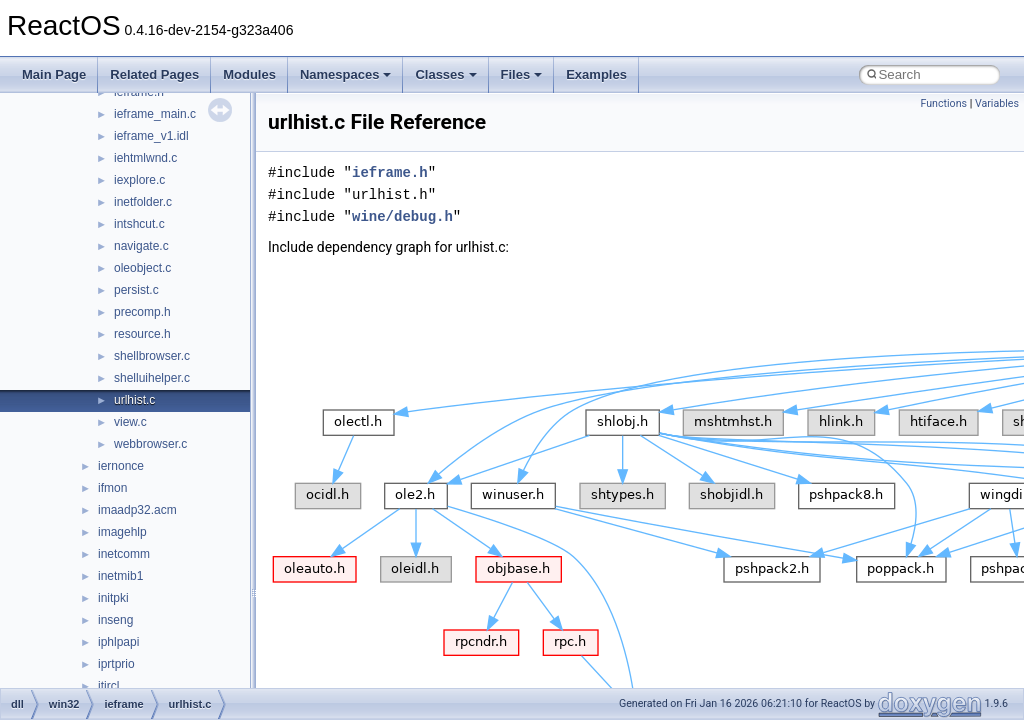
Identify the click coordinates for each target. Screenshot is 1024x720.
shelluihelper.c (152, 378)
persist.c (136, 290)
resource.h (142, 334)
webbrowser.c (150, 444)
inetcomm (124, 554)
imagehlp (122, 532)
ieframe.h (390, 172)
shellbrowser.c (152, 356)
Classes (445, 74)
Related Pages (154, 74)
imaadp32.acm (137, 510)
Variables (997, 103)
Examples (596, 74)
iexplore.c (139, 180)
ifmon (112, 488)
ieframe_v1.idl (151, 136)
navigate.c (141, 246)
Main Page (54, 74)
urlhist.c (134, 400)
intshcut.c (139, 224)
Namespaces (346, 74)
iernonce (121, 466)
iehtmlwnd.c (145, 158)
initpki (113, 598)
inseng (115, 620)
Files (522, 74)
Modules (249, 74)
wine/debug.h (402, 216)
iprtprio (116, 664)
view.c (130, 422)
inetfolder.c (143, 202)
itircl (108, 686)
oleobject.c (142, 268)
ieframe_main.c (155, 114)
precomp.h (142, 312)
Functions (943, 103)
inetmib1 (120, 576)
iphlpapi (118, 642)
